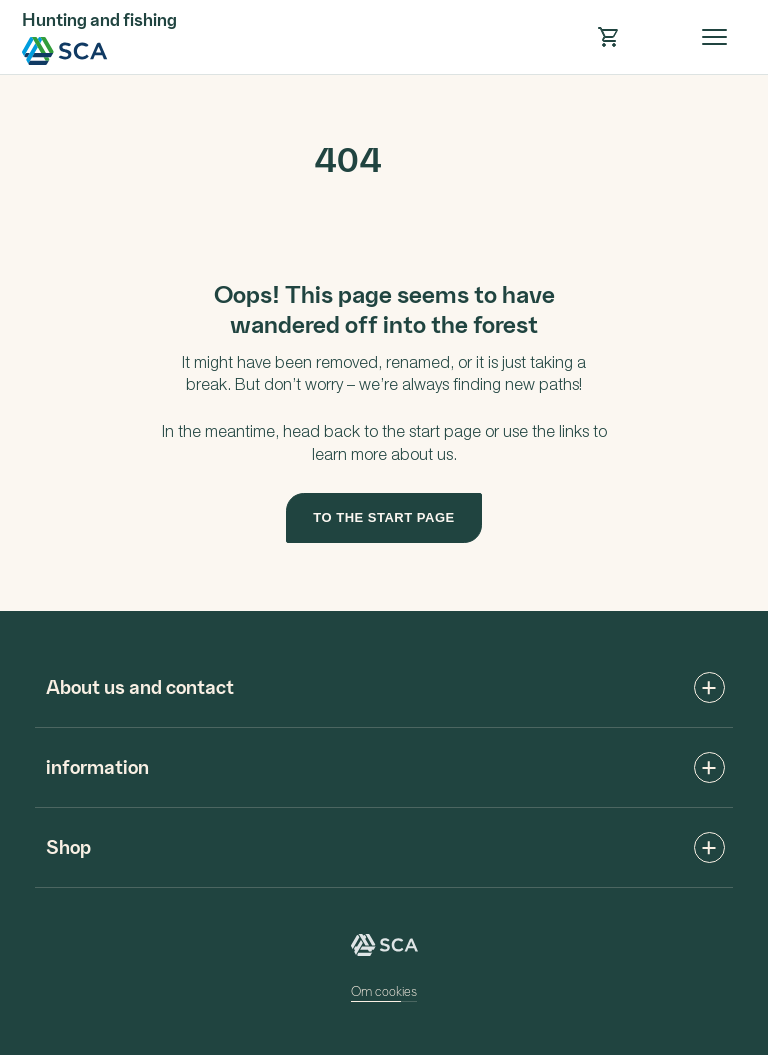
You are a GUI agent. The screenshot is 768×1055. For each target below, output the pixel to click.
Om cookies (384, 990)
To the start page (383, 517)
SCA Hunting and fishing (65, 51)
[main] (384, 343)
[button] (608, 37)
